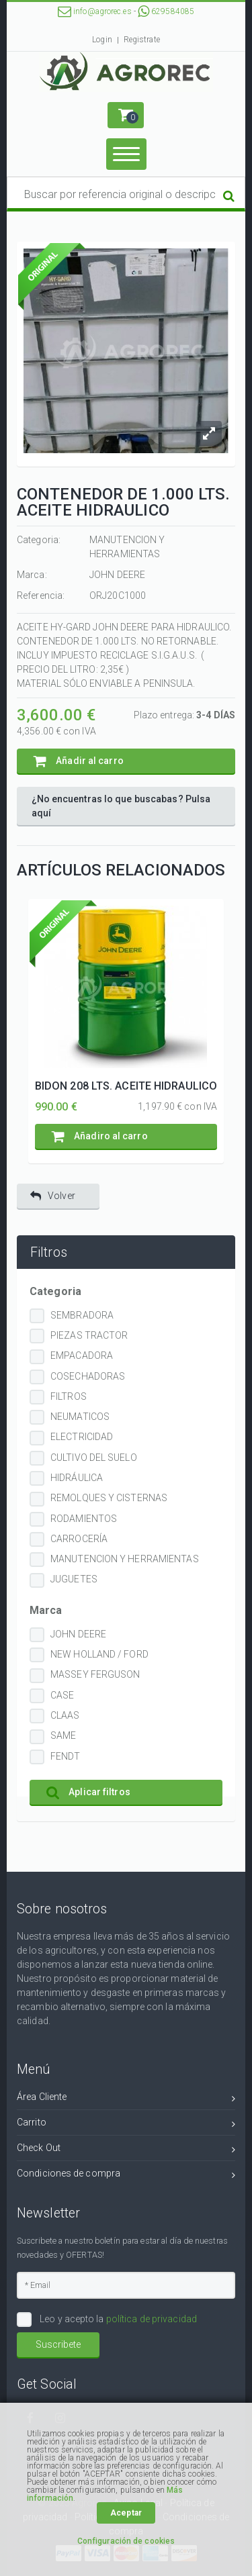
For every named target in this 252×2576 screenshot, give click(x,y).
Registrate (142, 39)
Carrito (126, 2124)
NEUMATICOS (80, 1416)
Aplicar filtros (88, 1792)
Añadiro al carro (100, 1136)
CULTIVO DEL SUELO (93, 1457)
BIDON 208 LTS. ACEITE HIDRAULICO (126, 1086)
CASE (62, 1695)
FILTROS (68, 1396)
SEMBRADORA (82, 1315)
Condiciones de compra (126, 2175)
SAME (63, 1735)
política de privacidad (151, 2318)
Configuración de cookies (126, 2541)
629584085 (166, 11)
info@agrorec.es (95, 11)
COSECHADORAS (87, 1376)
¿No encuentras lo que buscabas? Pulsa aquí (121, 806)
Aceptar (126, 2513)
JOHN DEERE (78, 1634)
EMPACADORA (81, 1355)
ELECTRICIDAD (81, 1436)
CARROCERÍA (79, 1538)
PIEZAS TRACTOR (89, 1335)
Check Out (126, 2150)
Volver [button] (52, 1196)
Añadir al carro (79, 761)
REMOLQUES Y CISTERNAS (108, 1497)
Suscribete (58, 2344)
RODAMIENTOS (83, 1518)
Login (102, 39)
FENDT (65, 1756)
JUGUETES (73, 1579)
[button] (126, 115)
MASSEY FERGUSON (95, 1674)
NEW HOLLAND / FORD (99, 1654)
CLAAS (65, 1715)
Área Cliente (126, 2099)
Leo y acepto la (117, 2318)
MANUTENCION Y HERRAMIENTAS (124, 1559)
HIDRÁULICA (76, 1477)
